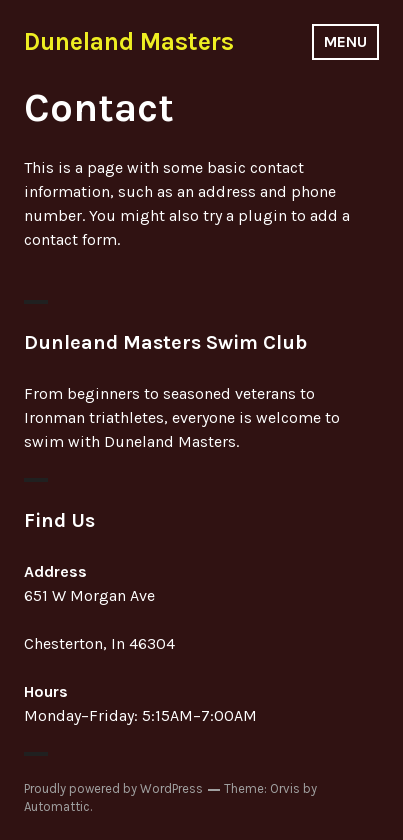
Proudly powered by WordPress (113, 788)
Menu (345, 41)
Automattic (57, 806)
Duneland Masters (129, 41)
